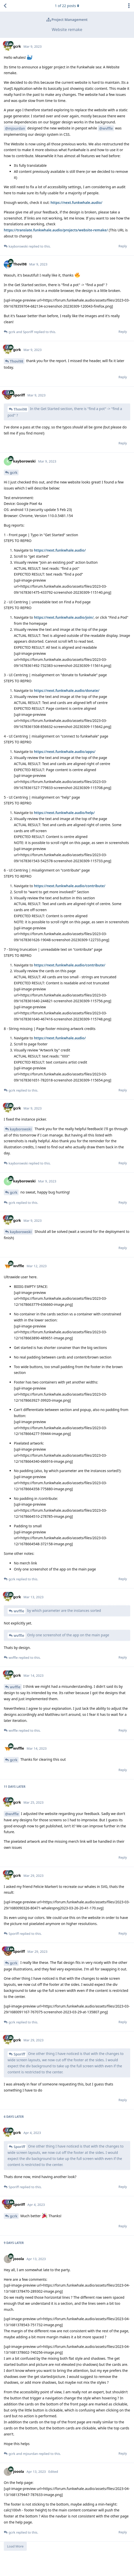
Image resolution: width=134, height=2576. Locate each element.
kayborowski (21, 1129)
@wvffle (106, 128)
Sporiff (19, 2054)
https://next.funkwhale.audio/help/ (64, 812)
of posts (67, 5)
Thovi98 (16, 361)
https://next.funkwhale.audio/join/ (63, 617)
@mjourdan (15, 128)
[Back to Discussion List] (5, 6)
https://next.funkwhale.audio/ (76, 202)
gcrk (13, 472)
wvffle (19, 1611)
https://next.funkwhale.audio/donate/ (66, 690)
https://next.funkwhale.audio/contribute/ (69, 885)
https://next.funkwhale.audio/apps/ (64, 751)
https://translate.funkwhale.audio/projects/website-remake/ (56, 230)
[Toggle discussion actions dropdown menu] (129, 6)
